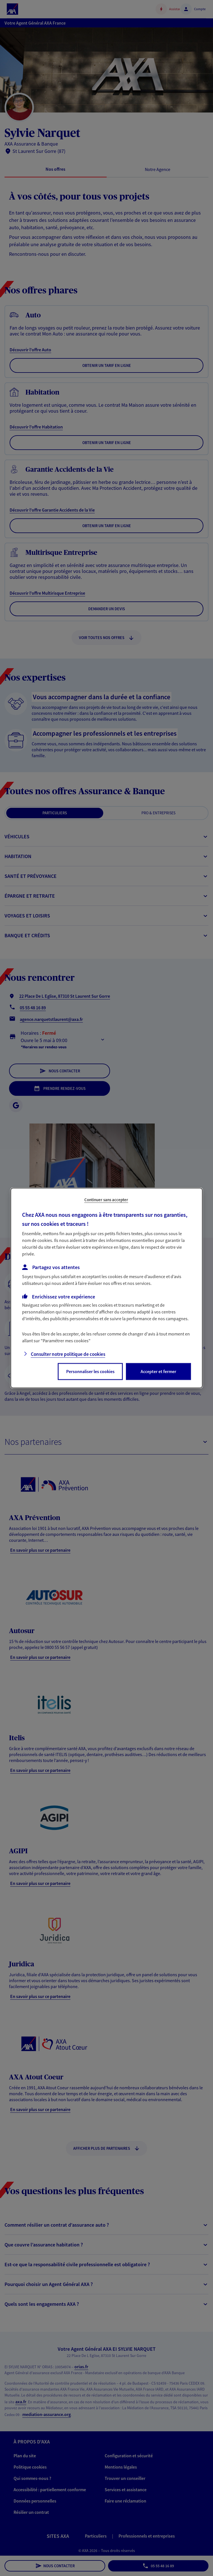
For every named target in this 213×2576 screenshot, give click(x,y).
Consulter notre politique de (68, 1354)
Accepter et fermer (158, 1371)
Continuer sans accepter (106, 1199)
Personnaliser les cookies (90, 1371)
